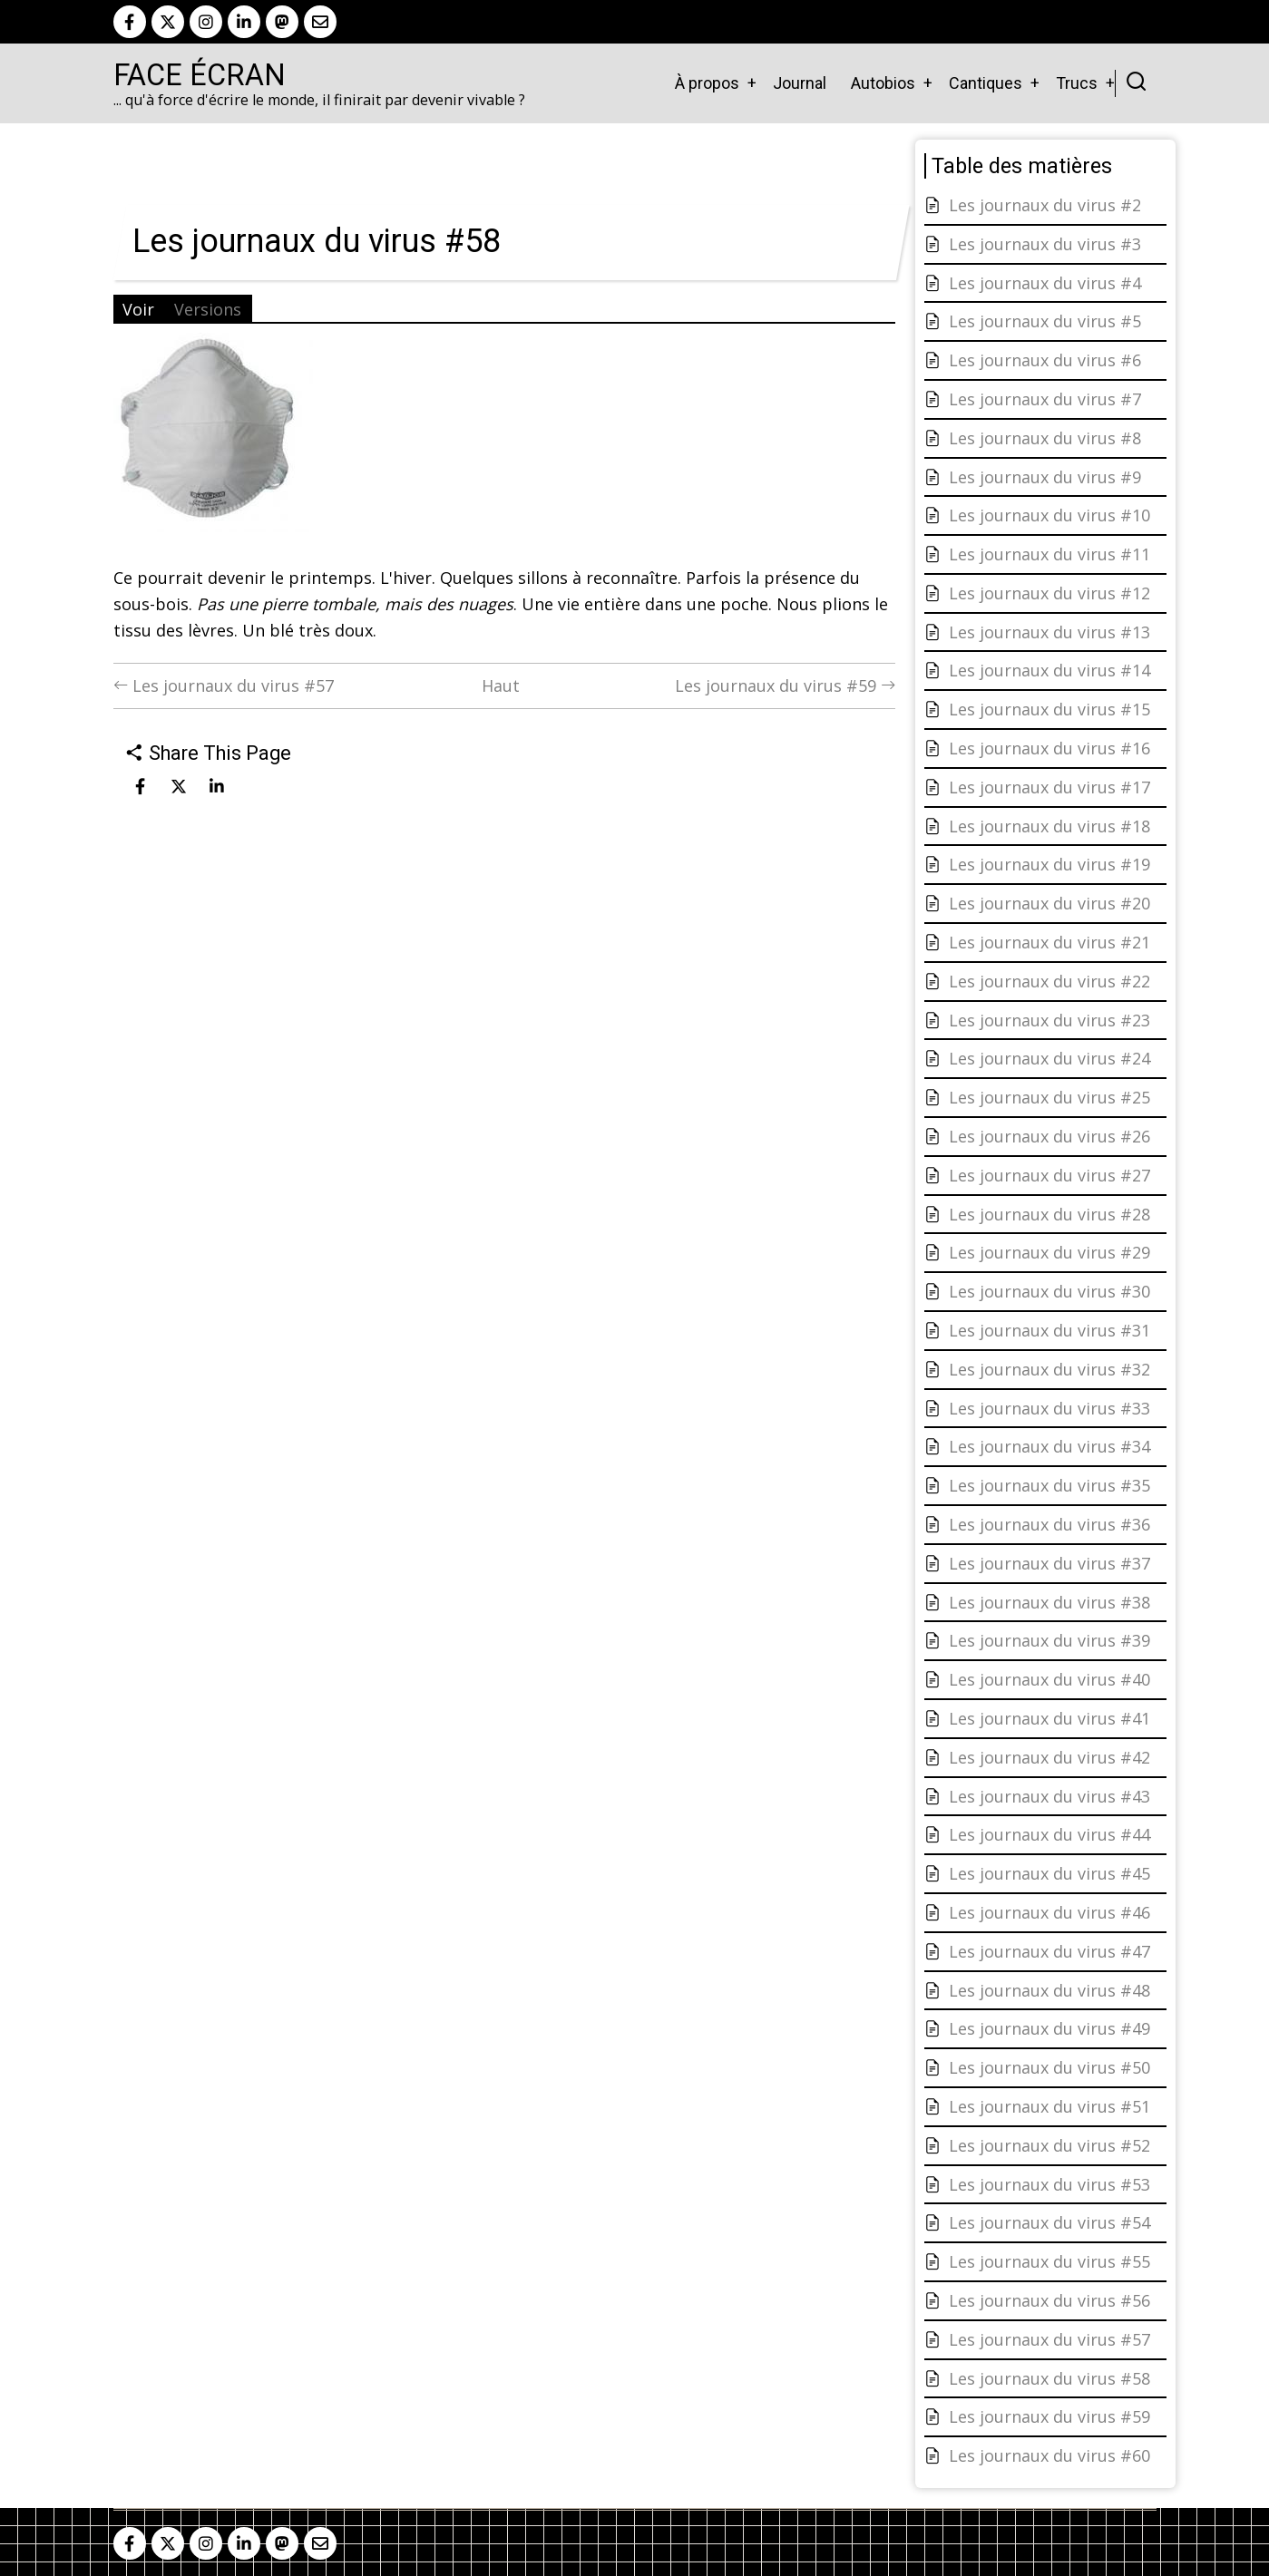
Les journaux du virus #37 (1049, 1563)
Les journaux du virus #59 (785, 685)
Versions (207, 309)
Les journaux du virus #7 (1045, 399)
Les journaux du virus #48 (1049, 1990)
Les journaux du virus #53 (1049, 2184)
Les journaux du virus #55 (1049, 2261)
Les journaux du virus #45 (1049, 1873)
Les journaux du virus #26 (1049, 1136)
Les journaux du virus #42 (1049, 1757)
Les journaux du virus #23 (1049, 1020)
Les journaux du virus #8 (1045, 438)
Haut (501, 685)
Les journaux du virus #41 (1049, 1718)
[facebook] (129, 21)
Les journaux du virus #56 (1049, 2300)
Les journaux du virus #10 (1049, 515)
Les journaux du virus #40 (1049, 1679)
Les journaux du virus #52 (1049, 2145)
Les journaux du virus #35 (1049, 1485)
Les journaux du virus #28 (1049, 1214)
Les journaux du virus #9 (1045, 477)
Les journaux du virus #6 (1045, 360)
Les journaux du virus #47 (1049, 1951)
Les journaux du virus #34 (1049, 1446)
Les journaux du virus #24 (1049, 1058)
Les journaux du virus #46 (1049, 1912)
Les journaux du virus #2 (1045, 205)
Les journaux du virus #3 (1045, 244)
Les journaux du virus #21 (1049, 942)
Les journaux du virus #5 (1045, 321)
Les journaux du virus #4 (1045, 283)
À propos (707, 82)
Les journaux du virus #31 (1049, 1330)
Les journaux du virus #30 (1049, 1291)
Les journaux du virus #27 (1049, 1175)
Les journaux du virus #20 (1049, 903)
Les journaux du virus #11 (1049, 554)
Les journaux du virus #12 (1049, 593)
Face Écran (199, 75)
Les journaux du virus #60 (1049, 2455)
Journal (799, 82)
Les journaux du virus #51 (1049, 2106)
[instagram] (206, 21)
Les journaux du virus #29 (1049, 1252)
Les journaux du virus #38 (1049, 1602)
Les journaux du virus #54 (1049, 2222)
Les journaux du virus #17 (1049, 787)
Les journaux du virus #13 (1049, 632)
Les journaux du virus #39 (1049, 1640)
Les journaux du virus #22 (1049, 981)
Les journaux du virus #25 (1049, 1097)
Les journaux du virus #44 (1049, 1834)
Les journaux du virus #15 (1049, 709)
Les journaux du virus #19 (1049, 864)
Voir (138, 309)
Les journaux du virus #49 (1049, 2028)
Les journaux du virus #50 (1049, 2067)
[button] (213, 439)
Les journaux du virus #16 (1049, 748)
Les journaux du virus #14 (1049, 670)
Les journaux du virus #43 (1049, 1796)
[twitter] (167, 21)
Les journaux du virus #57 (223, 685)
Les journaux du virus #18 (1049, 826)
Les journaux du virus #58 (1049, 2378)
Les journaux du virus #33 (1049, 1408)
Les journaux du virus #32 (1049, 1369)
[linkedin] (244, 21)
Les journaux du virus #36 (1049, 1524)
